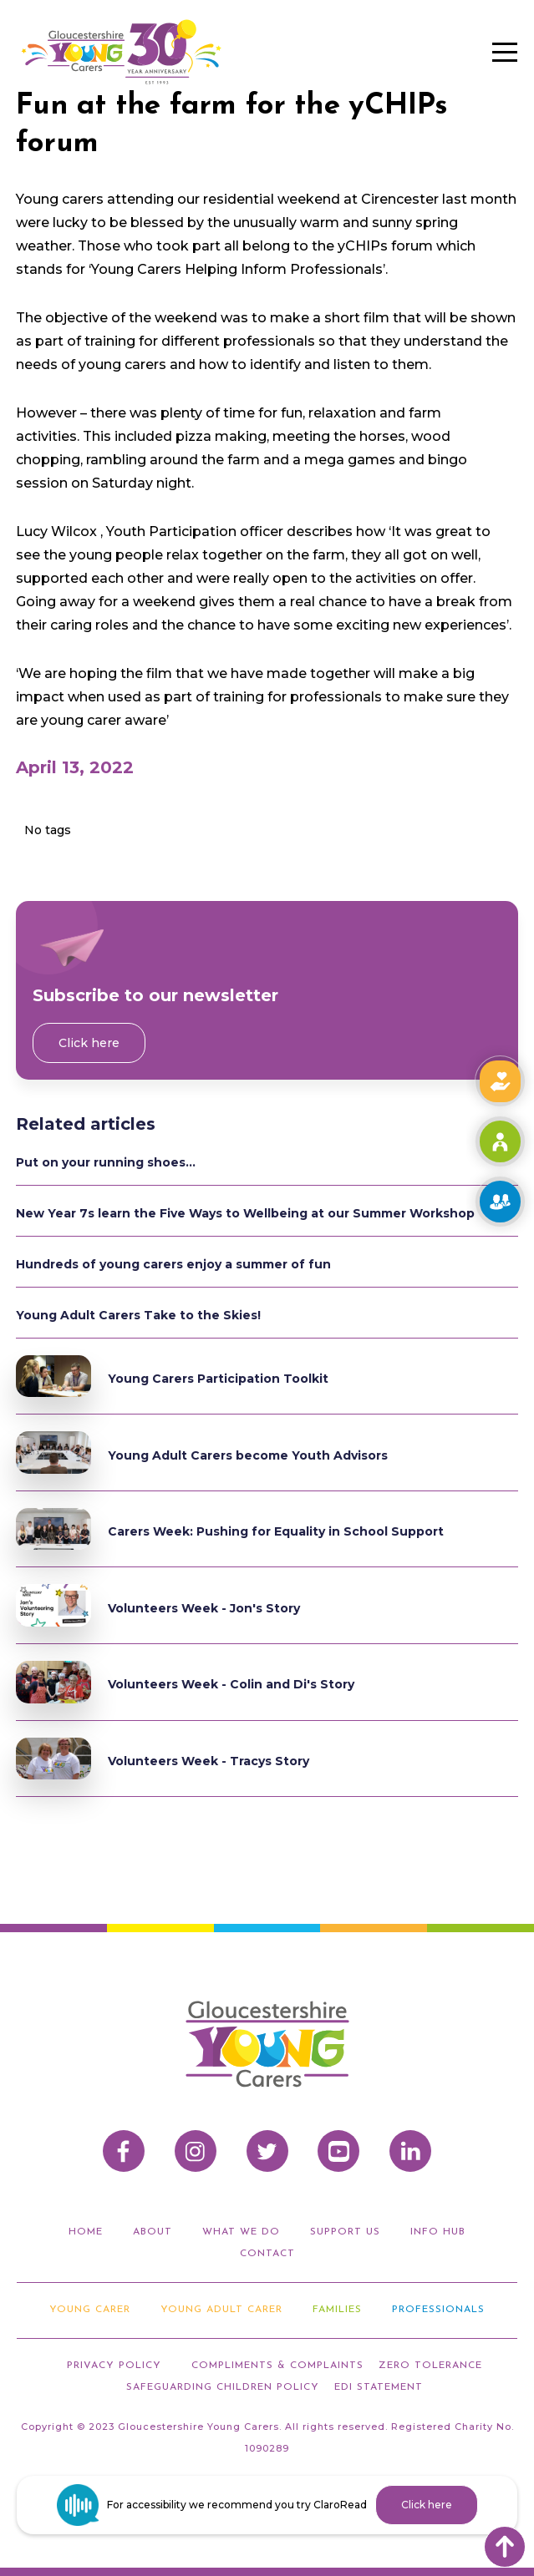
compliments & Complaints (277, 2366)
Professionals (438, 2310)
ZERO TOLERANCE (430, 2366)
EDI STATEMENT (378, 2387)
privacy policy (114, 2366)
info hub (437, 2232)
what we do (241, 2232)
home (86, 2232)
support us (345, 2232)
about (152, 2232)
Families (337, 2310)
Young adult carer (221, 2310)
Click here (89, 1042)
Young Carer (89, 2310)
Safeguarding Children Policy (222, 2387)
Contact (267, 2254)
